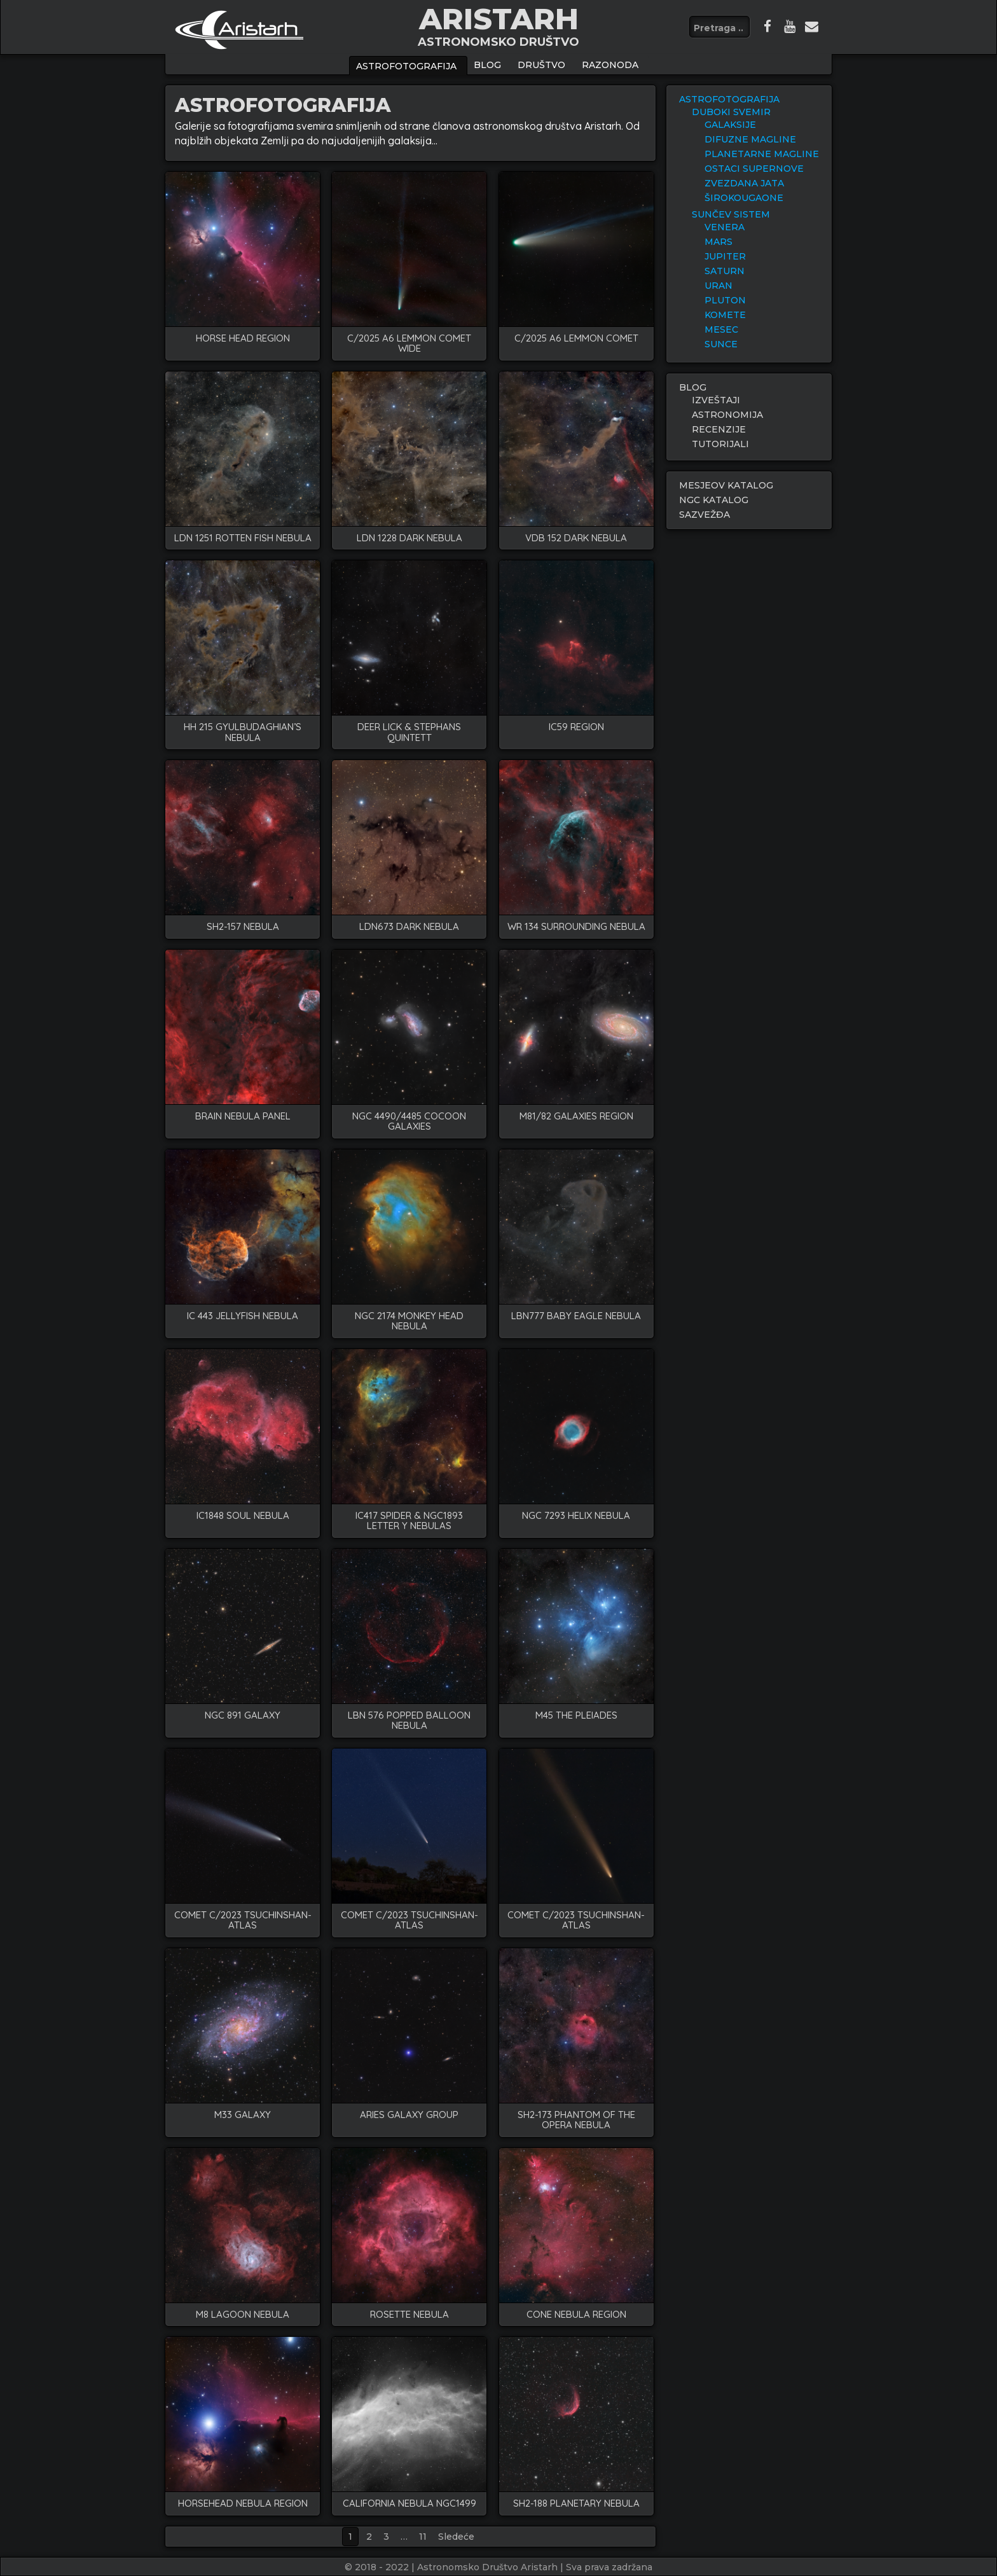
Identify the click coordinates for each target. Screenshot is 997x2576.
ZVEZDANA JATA (744, 183)
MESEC (721, 329)
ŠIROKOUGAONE (744, 198)
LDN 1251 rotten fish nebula (243, 538)
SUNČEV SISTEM (731, 214)
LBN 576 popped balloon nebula (409, 1720)
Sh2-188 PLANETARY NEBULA (576, 2503)
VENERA (725, 227)
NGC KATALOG (713, 500)
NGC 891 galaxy (242, 1715)
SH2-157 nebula (243, 927)
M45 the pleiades (576, 1715)
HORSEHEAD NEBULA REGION (243, 2503)
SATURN (725, 271)
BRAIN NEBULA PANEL (243, 1116)
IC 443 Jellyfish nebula (242, 1316)
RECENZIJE (719, 429)
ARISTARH (499, 19)
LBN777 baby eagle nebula (576, 1316)
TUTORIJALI (720, 444)
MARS (718, 241)
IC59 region (576, 727)
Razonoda (610, 65)
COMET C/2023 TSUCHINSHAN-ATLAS (243, 1920)
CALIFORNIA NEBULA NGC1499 (409, 2503)
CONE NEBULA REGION (576, 2314)
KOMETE (725, 315)
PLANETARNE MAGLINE (762, 154)
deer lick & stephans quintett (409, 732)
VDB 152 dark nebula (576, 538)
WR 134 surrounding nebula (576, 927)
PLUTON (725, 300)
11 (423, 2536)
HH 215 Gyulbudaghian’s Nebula (242, 732)
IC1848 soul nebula (242, 1516)
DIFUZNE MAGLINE (750, 139)
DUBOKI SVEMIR (731, 112)
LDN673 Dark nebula (409, 927)
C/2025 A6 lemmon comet (576, 338)
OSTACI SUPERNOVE (754, 168)
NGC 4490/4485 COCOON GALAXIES (409, 1121)
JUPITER (725, 256)
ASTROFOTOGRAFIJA (406, 66)
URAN (718, 285)
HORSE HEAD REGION (243, 338)
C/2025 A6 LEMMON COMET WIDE (409, 343)
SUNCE (721, 344)
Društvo (541, 65)
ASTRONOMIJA (727, 414)
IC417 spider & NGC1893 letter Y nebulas (409, 1521)
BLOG (487, 65)
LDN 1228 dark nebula (409, 538)
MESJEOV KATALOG (726, 485)
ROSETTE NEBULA (409, 2314)
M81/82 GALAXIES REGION (576, 1116)
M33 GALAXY (242, 2115)
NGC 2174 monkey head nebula (409, 1321)
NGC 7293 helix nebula (576, 1516)
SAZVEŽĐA (704, 514)
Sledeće (456, 2536)
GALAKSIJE (730, 124)
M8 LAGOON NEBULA (242, 2314)
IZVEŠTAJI (716, 400)
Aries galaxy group (409, 2115)
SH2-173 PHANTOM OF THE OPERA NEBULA (576, 2120)
